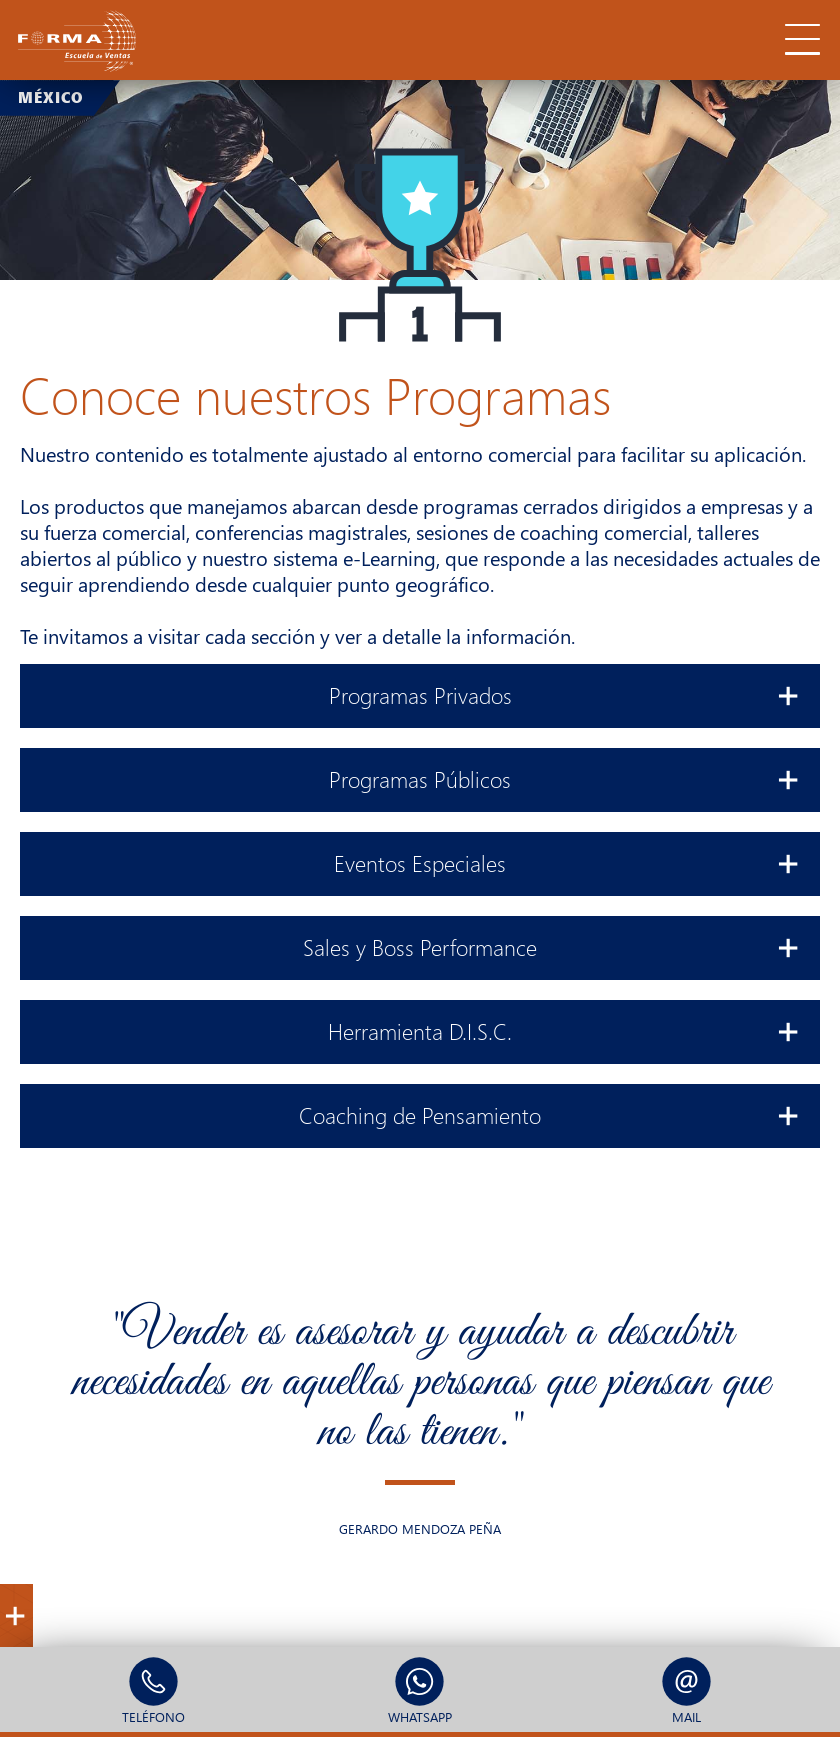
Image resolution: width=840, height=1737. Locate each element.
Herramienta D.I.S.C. (564, 1029)
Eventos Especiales (567, 861)
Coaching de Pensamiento (549, 1113)
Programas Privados (565, 693)
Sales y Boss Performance (551, 945)
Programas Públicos (564, 777)
